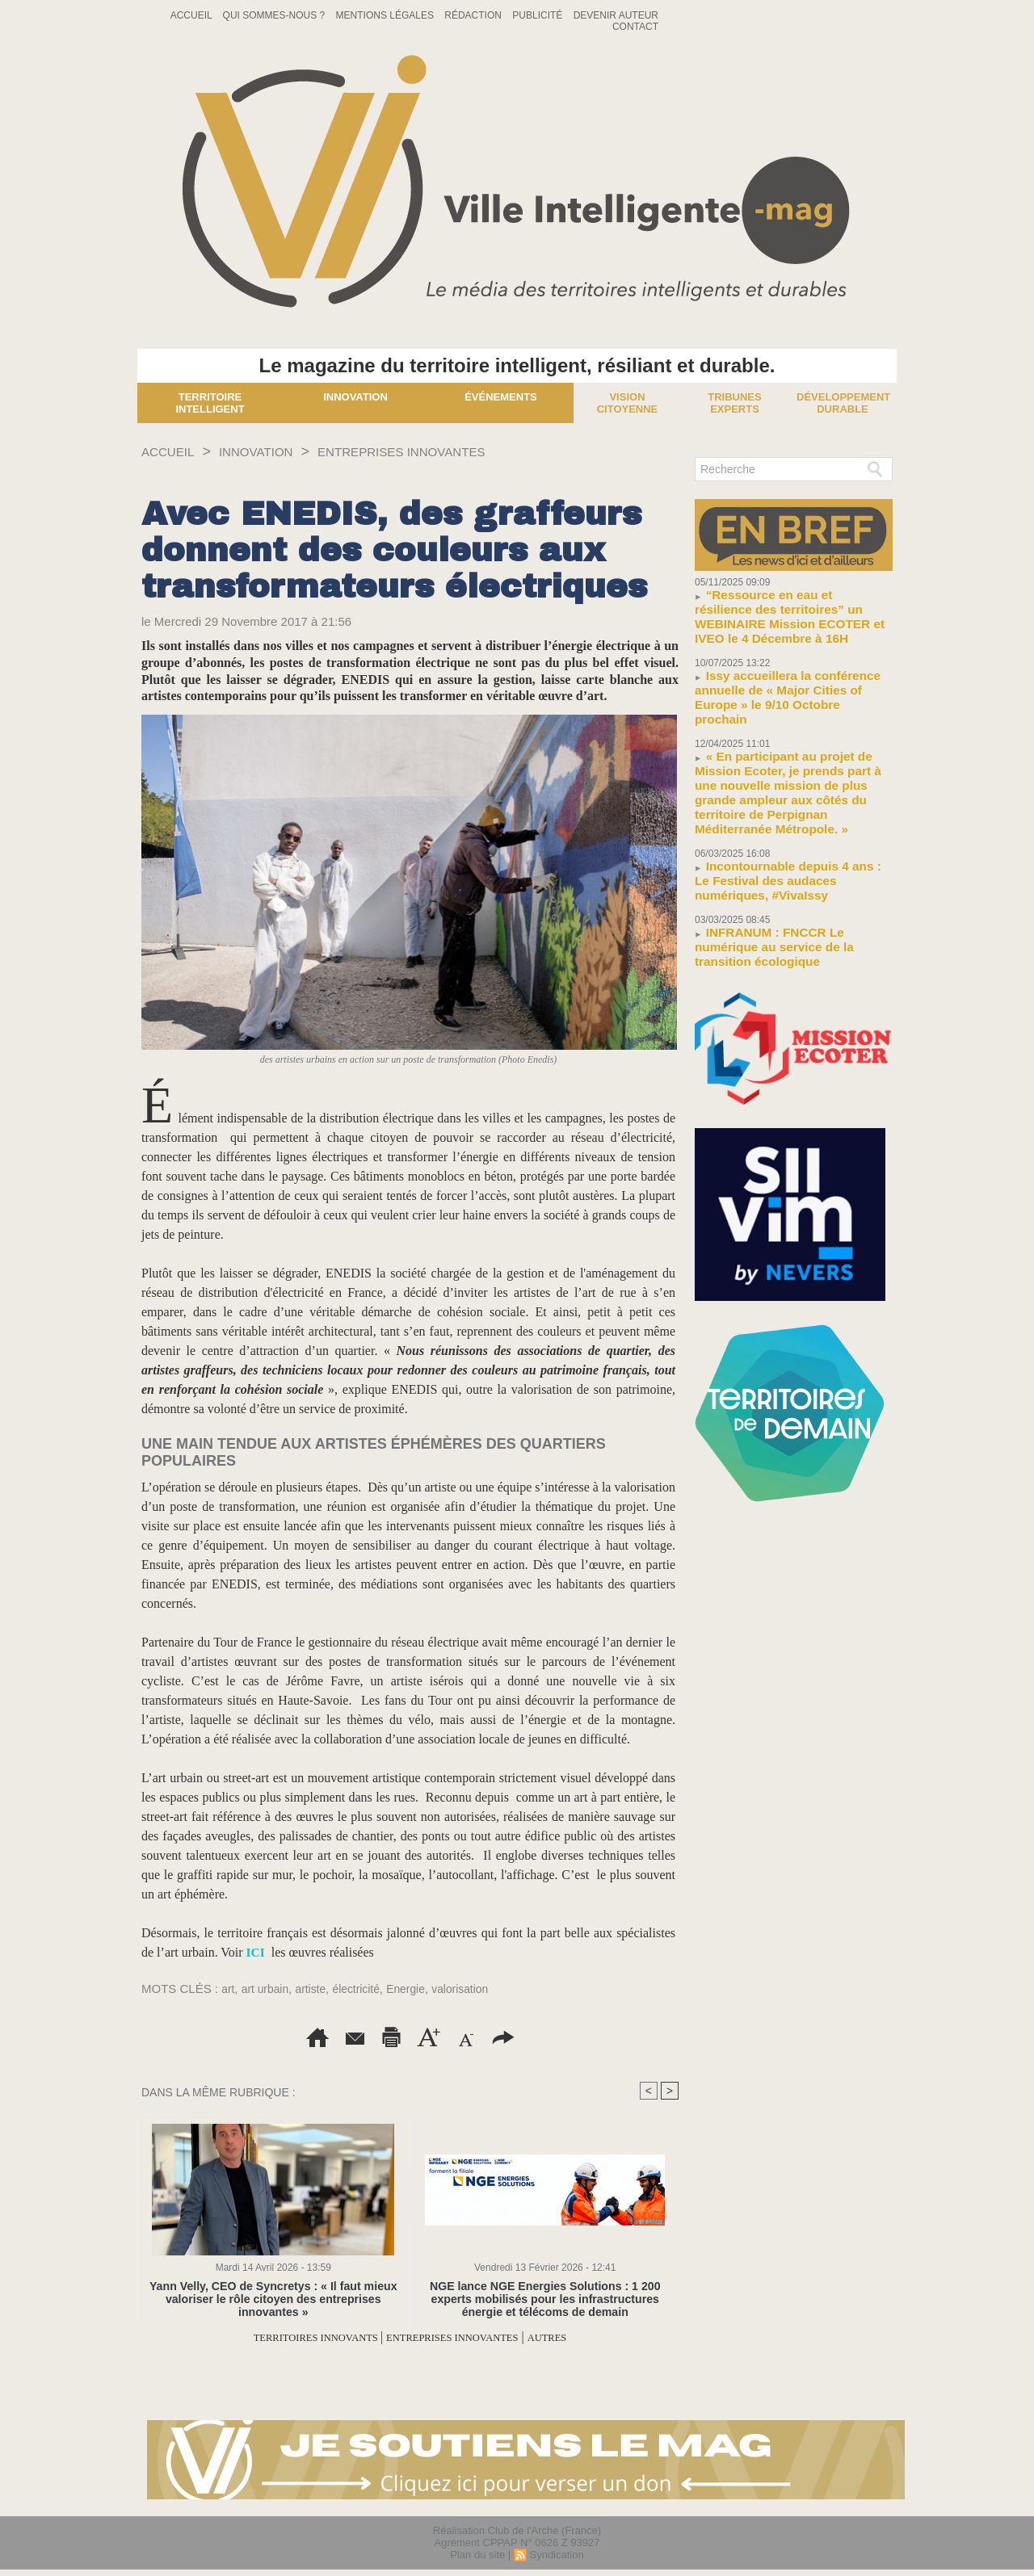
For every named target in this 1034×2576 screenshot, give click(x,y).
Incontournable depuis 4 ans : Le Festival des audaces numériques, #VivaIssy (782, 807)
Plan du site (477, 2555)
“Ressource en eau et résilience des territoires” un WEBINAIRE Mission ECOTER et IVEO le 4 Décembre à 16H (790, 606)
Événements (500, 397)
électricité (365, 1988)
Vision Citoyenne (627, 403)
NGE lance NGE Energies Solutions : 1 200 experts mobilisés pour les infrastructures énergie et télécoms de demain (545, 2298)
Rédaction (474, 15)
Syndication (556, 2555)
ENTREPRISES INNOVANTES (442, 451)
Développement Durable (843, 403)
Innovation (355, 397)
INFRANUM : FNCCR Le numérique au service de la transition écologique (788, 860)
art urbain (267, 1988)
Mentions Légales (386, 15)
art (228, 1988)
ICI (256, 1952)
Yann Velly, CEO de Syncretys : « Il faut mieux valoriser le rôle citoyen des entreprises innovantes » (273, 2298)
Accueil (192, 15)
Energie (419, 1988)
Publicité (538, 15)
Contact (635, 26)
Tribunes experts (734, 403)
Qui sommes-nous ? (275, 15)
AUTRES (582, 2337)
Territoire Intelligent (209, 403)
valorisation (477, 1988)
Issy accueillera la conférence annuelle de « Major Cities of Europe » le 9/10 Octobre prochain (790, 665)
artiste (317, 1988)
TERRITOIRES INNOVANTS (293, 2337)
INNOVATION (273, 451)
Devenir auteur (616, 15)
